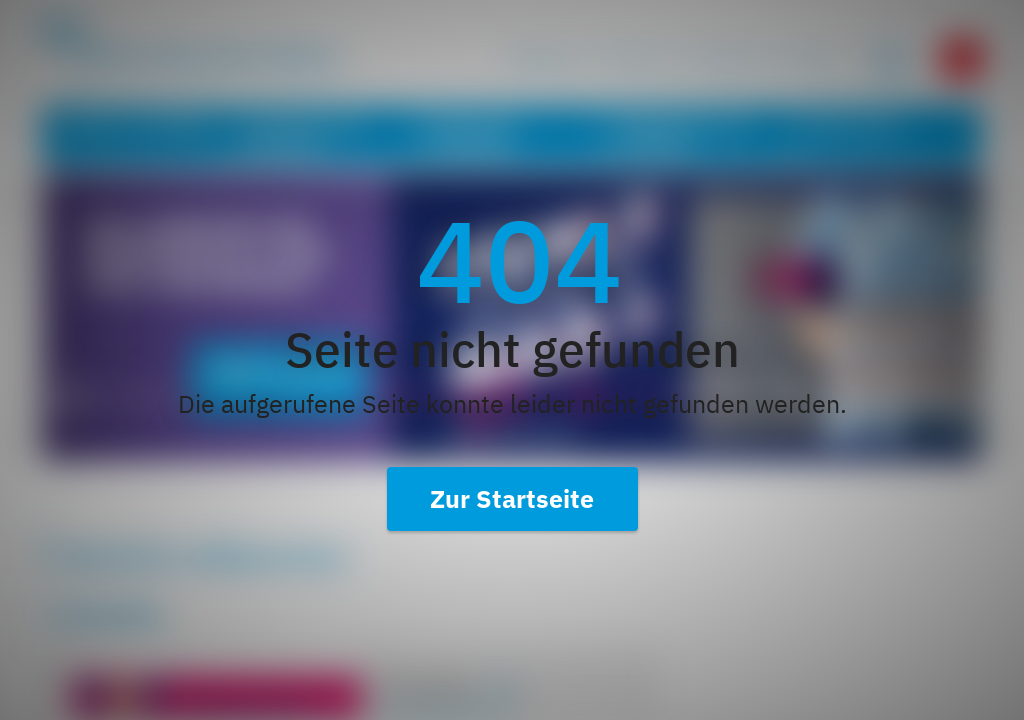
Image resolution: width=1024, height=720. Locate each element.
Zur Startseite (512, 498)
